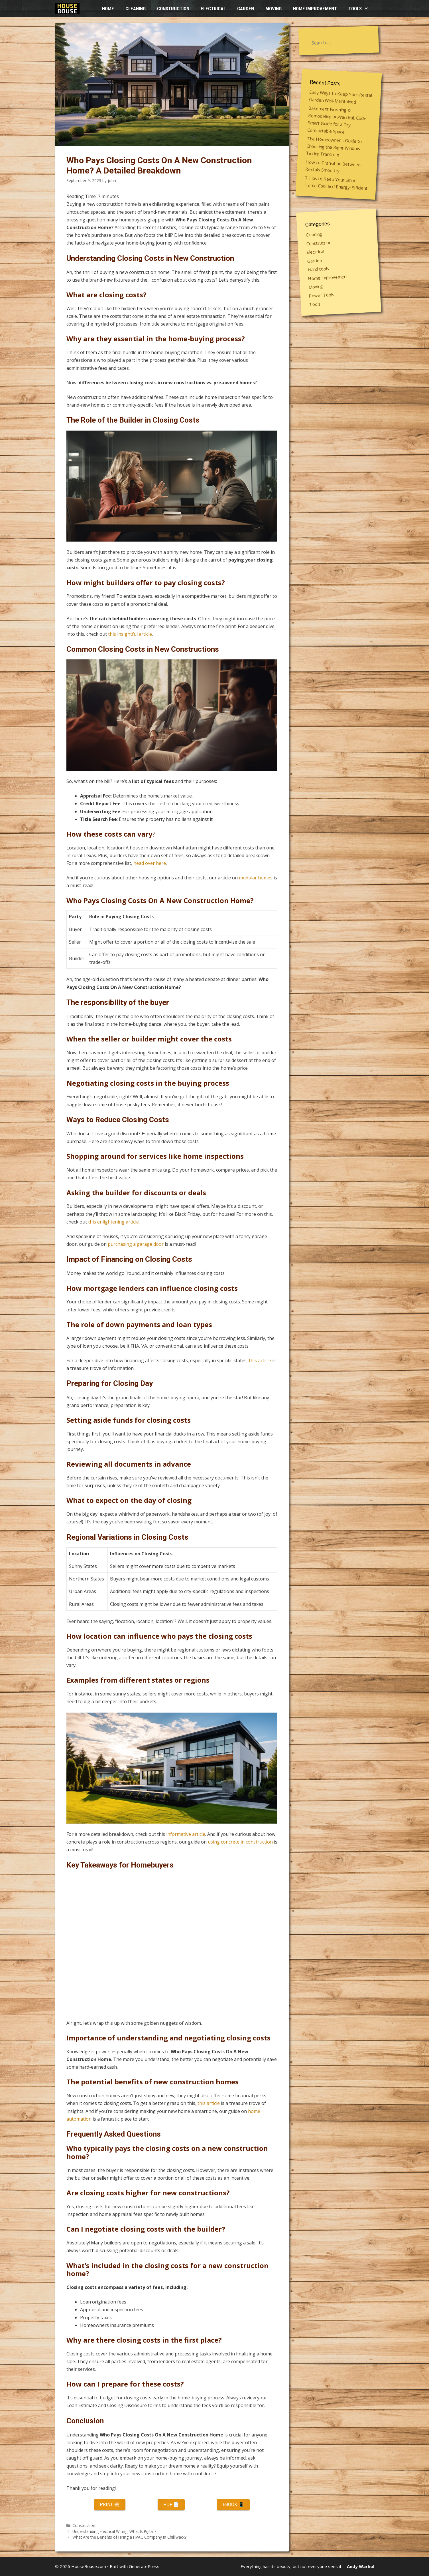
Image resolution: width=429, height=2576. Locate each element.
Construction (173, 8)
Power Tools (321, 294)
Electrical (213, 8)
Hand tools (318, 268)
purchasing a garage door (136, 1244)
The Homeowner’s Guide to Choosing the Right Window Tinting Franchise (333, 147)
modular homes (256, 878)
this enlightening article (113, 1222)
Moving (273, 8)
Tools (361, 8)
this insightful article (130, 634)
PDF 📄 (171, 2504)
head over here (149, 863)
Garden (245, 8)
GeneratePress (144, 2566)
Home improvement (315, 8)
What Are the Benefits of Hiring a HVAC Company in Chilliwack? (129, 2537)
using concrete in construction (240, 1842)
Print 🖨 (110, 2504)
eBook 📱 (233, 2504)
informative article (185, 1834)
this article (260, 1360)
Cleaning (135, 8)
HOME (108, 8)
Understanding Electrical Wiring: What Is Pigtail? (114, 2531)
